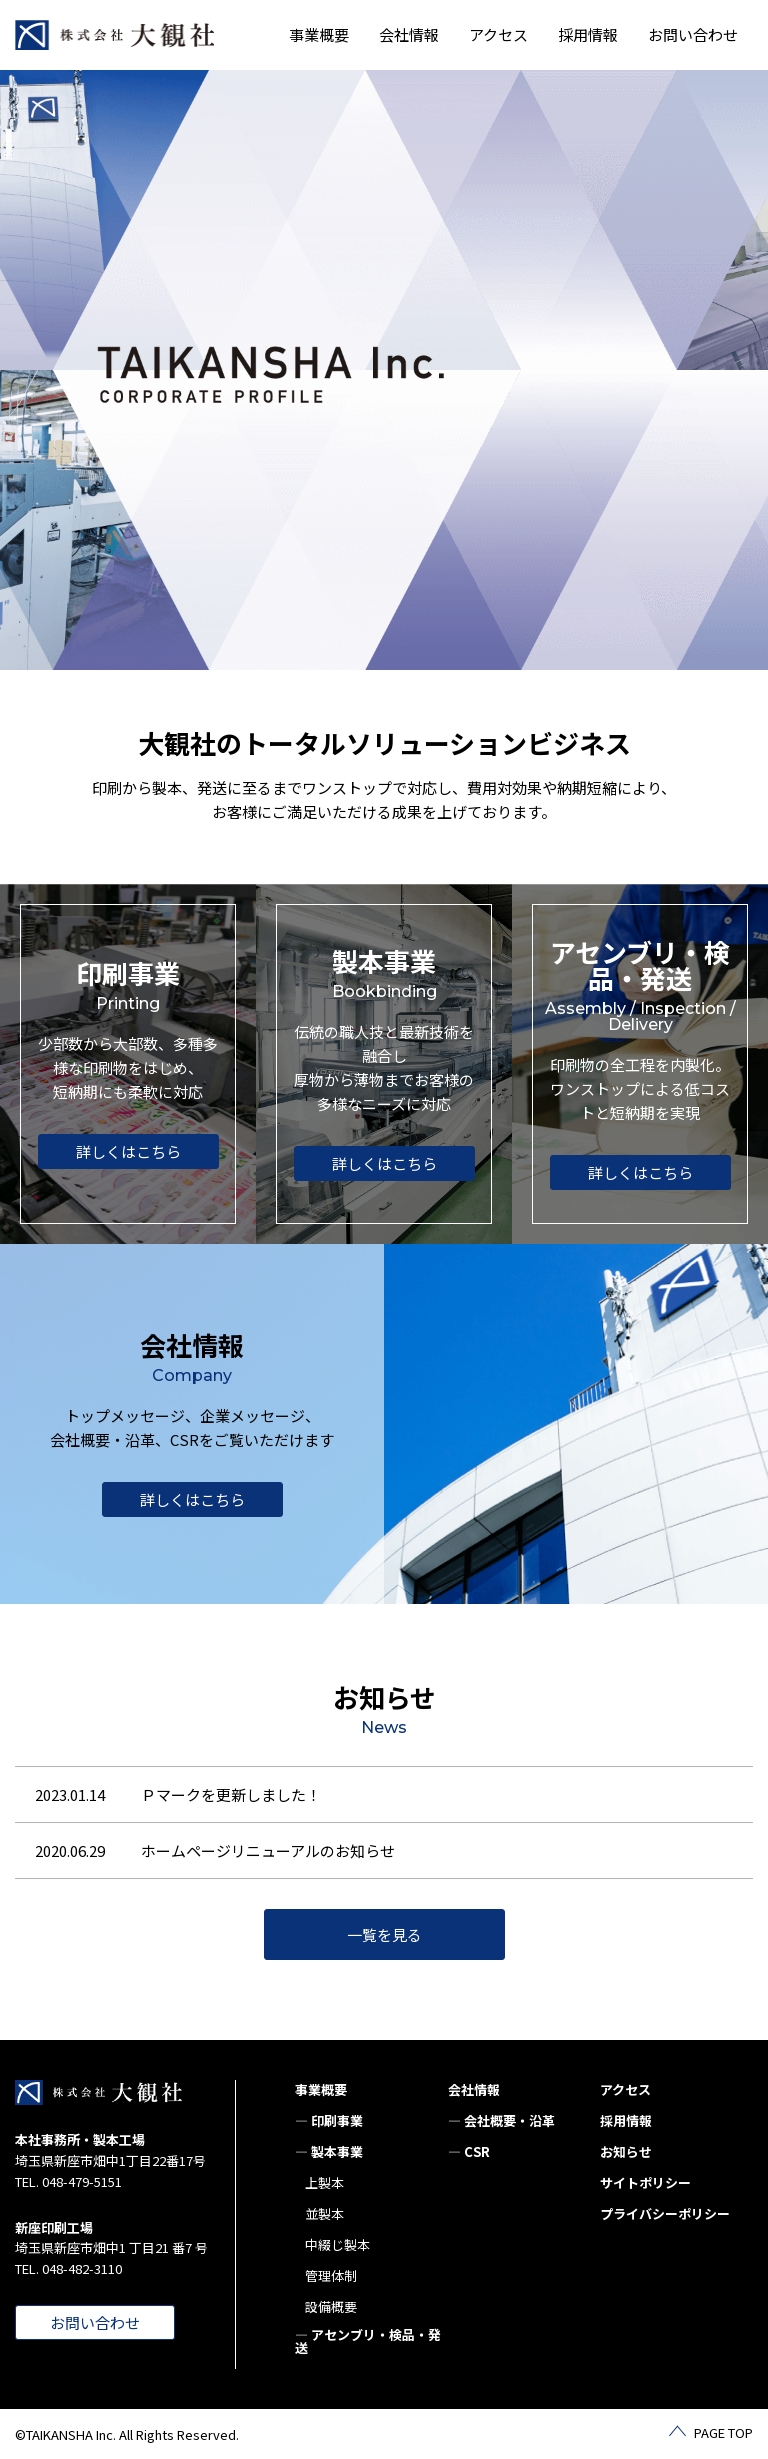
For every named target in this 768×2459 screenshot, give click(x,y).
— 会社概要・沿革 (501, 2120)
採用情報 (588, 34)
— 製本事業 (329, 2151)
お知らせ (626, 2151)
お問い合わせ (693, 34)
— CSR (469, 2151)
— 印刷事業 (329, 2120)
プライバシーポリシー (665, 2213)
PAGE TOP (723, 2432)
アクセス (498, 34)
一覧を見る (384, 1934)
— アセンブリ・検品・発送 (368, 2341)
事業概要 (321, 2089)
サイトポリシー (645, 2182)
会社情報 (474, 2089)
